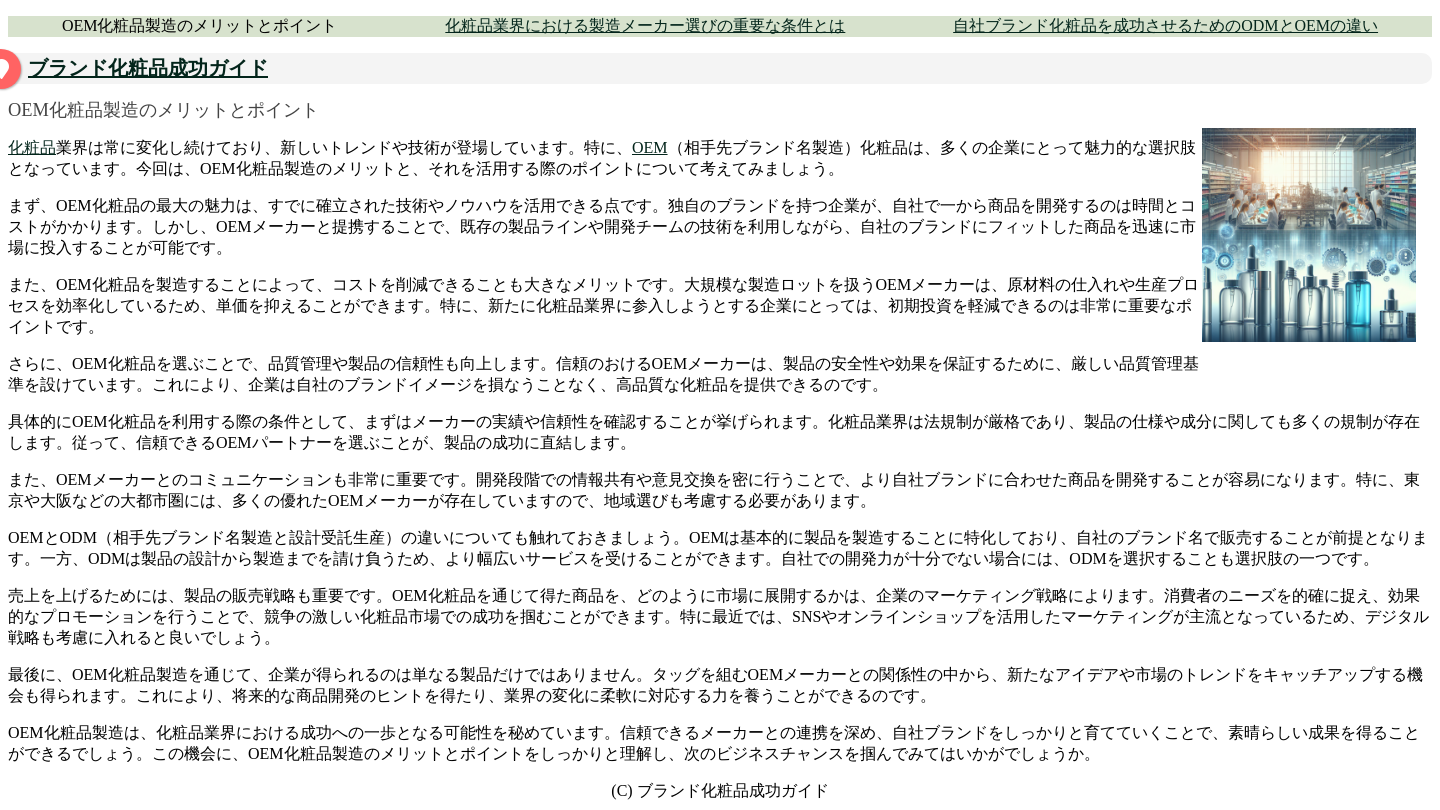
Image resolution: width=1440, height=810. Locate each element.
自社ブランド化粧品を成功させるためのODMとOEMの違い (1165, 25)
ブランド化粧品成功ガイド (148, 68)
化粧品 (32, 147)
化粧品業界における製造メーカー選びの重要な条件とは (645, 25)
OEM (650, 147)
